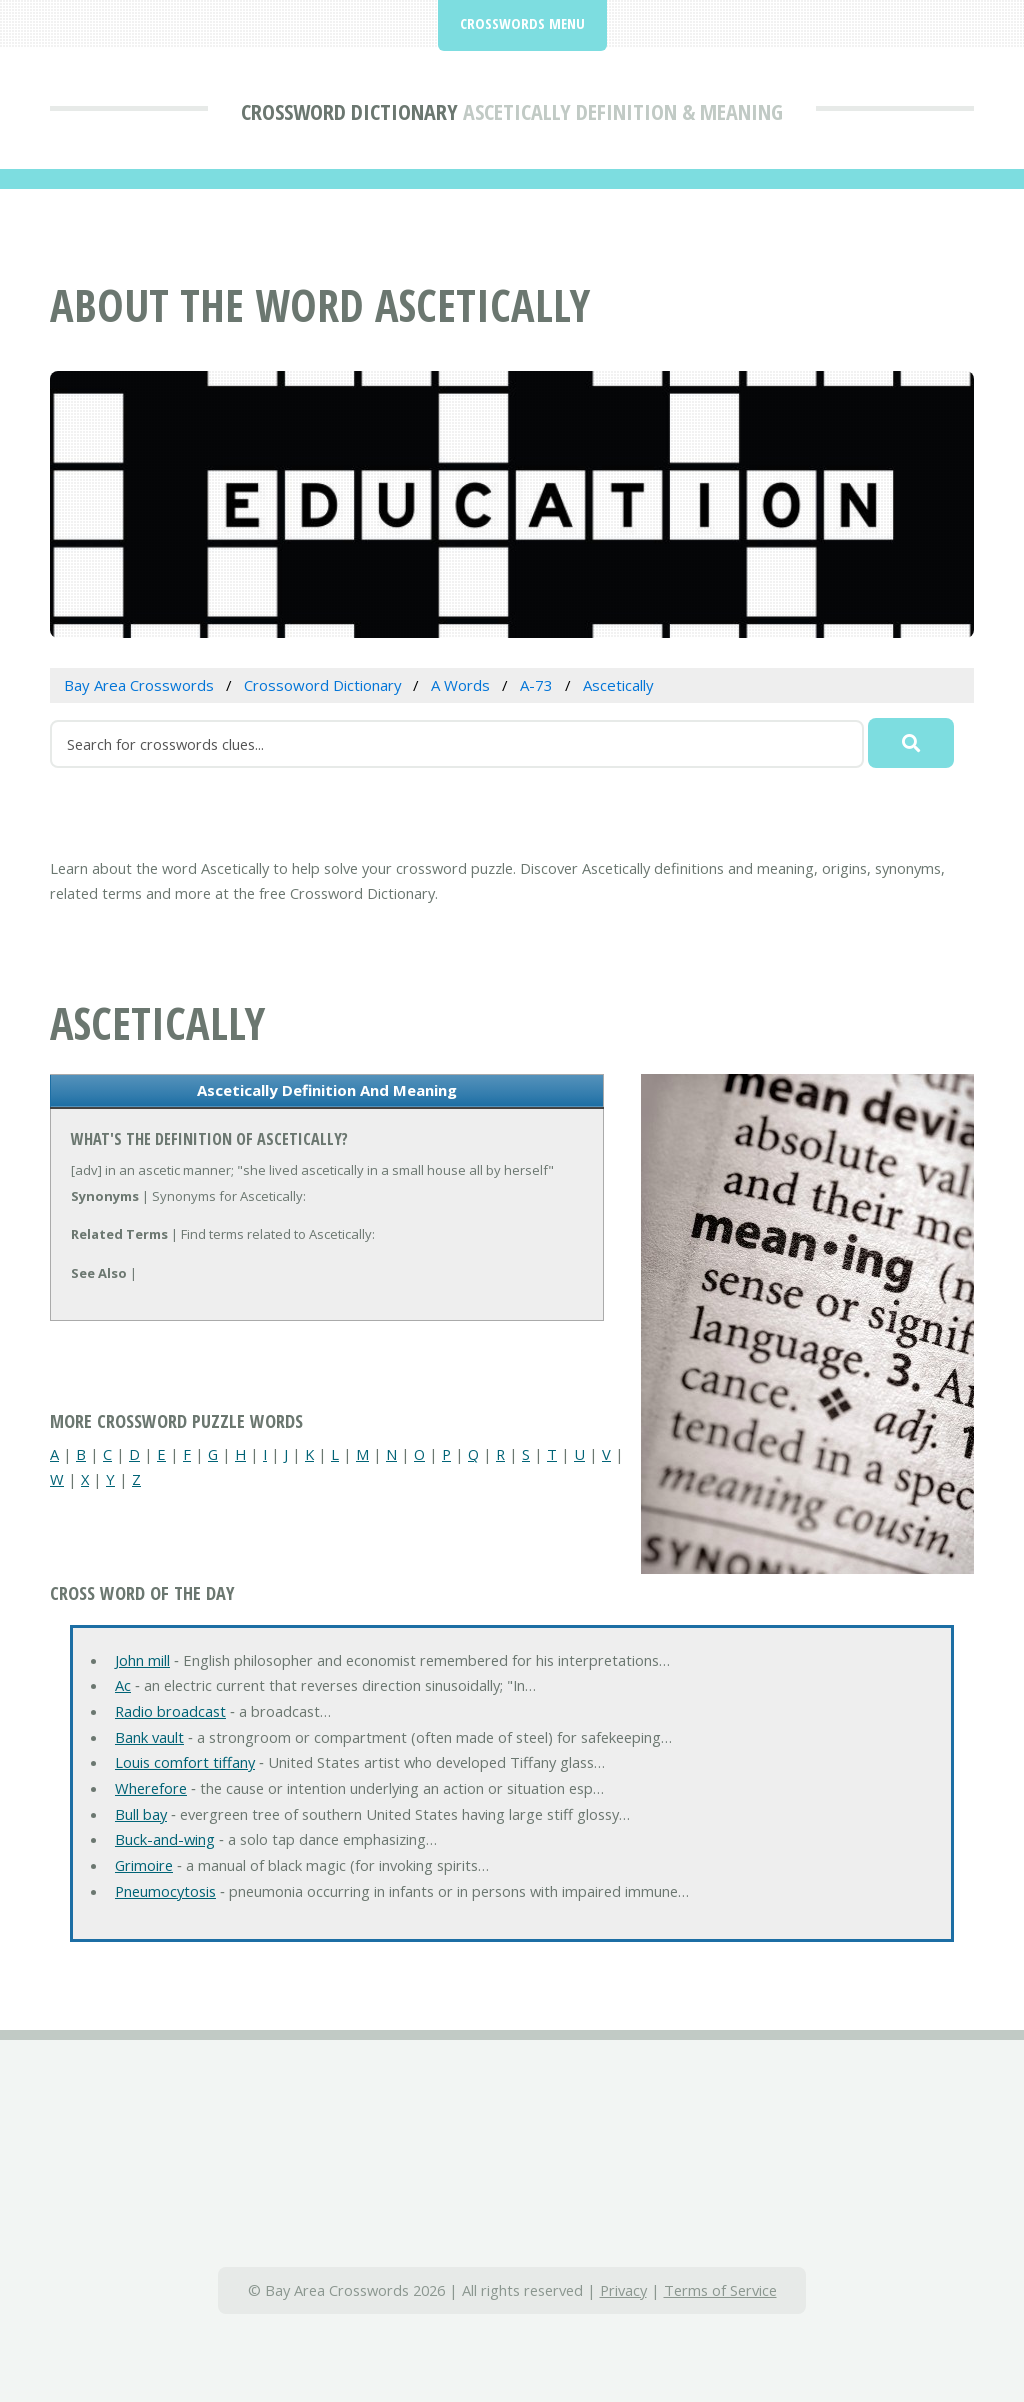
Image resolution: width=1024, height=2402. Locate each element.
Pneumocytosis (165, 1891)
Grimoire (144, 1865)
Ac (123, 1685)
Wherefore (151, 1788)
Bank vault (149, 1737)
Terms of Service (720, 2290)
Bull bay (141, 1814)
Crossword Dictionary (349, 111)
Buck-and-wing (165, 1839)
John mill (142, 1660)
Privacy (623, 2290)
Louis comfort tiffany (185, 1762)
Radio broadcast (170, 1711)
